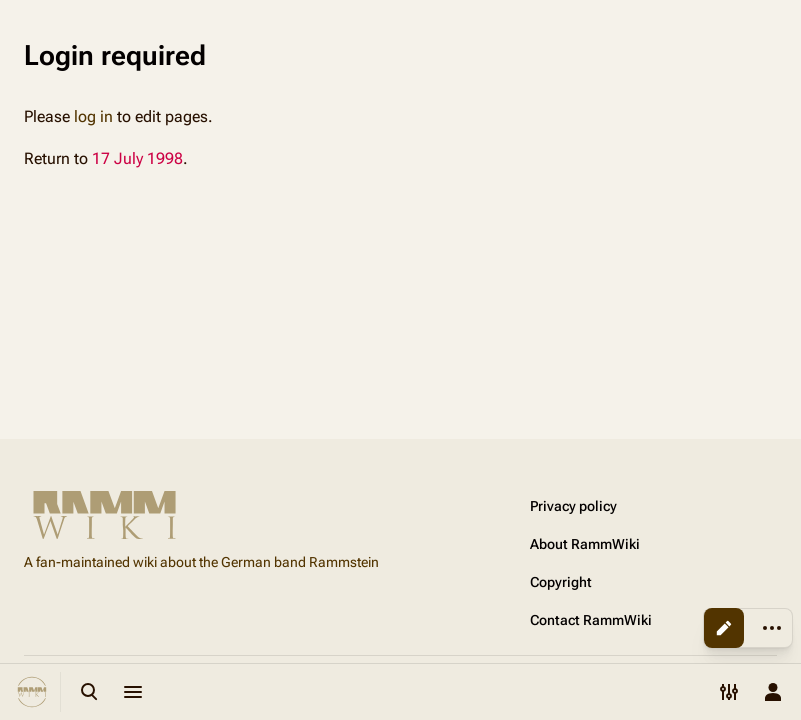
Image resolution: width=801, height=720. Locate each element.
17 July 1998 (137, 158)
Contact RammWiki (591, 620)
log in (93, 116)
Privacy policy (573, 506)
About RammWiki (585, 544)
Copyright (561, 582)
